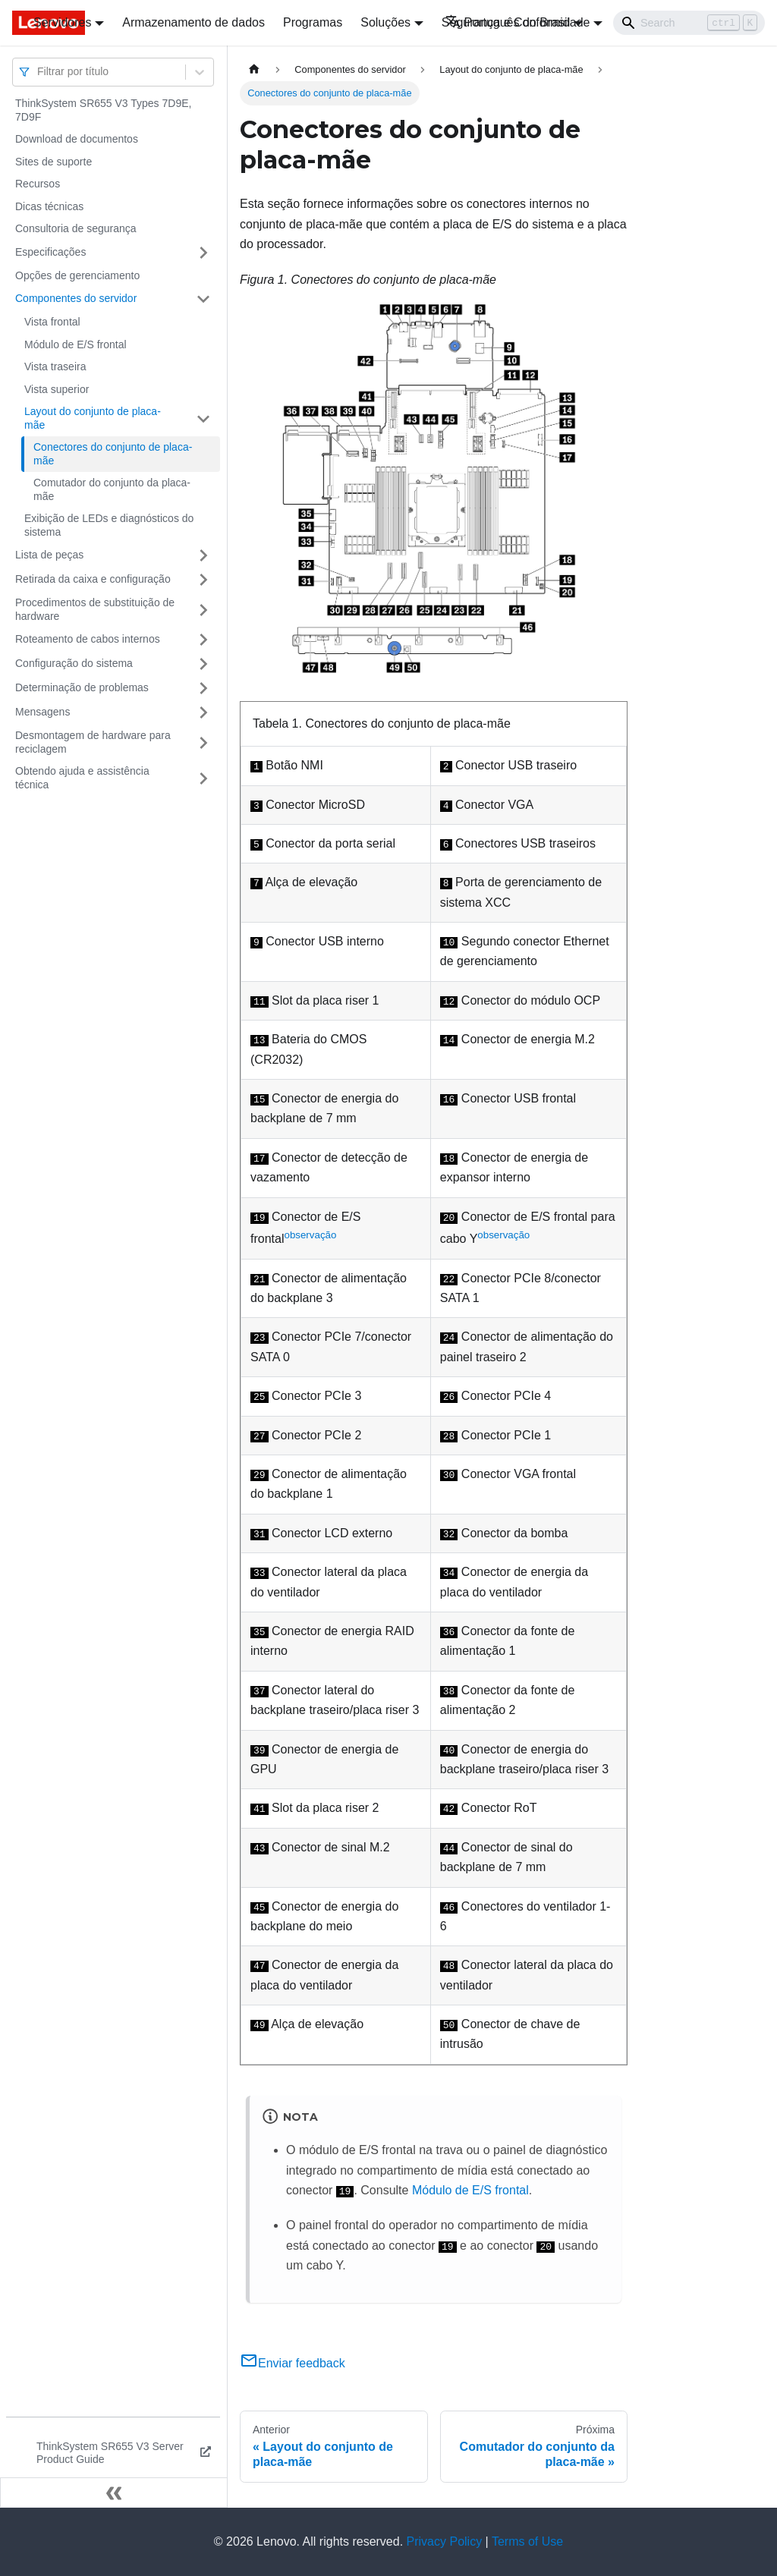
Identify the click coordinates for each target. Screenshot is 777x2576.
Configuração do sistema (74, 663)
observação (310, 1235)
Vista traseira (55, 366)
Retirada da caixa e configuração (93, 579)
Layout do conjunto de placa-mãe (92, 418)
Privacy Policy (445, 2541)
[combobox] (38, 71)
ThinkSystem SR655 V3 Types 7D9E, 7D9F (103, 110)
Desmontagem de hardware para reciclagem (93, 742)
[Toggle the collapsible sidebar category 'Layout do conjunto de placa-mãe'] (203, 418)
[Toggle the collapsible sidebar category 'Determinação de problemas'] (203, 688)
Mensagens (42, 712)
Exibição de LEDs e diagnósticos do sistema (108, 525)
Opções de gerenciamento (77, 275)
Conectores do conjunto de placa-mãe (112, 454)
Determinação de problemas (82, 687)
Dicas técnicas (49, 206)
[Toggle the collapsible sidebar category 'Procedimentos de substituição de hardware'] (203, 609)
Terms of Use (527, 2541)
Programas (312, 22)
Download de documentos (76, 139)
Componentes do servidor (76, 298)
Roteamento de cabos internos (87, 639)
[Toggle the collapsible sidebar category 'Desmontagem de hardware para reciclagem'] (203, 742)
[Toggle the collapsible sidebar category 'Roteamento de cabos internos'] (203, 639)
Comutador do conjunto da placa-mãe (111, 489)
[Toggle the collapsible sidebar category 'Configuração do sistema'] (203, 664)
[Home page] (254, 69)
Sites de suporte (53, 162)
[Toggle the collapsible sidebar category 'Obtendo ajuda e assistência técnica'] (203, 778)
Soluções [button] (385, 22)
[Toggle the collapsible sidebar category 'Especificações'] (203, 253)
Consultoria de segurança (76, 228)
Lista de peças (49, 555)
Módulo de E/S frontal (75, 344)
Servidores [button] (62, 22)
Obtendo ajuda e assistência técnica (82, 778)
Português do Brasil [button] (508, 22)
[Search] (689, 23)
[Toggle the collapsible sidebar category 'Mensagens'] (203, 712)
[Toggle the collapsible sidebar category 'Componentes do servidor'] (203, 299)
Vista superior (56, 389)
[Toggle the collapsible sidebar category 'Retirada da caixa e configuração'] (203, 580)
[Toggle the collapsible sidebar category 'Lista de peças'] (203, 555)
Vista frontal (52, 322)
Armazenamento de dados (193, 22)
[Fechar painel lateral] (114, 2492)
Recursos (37, 184)
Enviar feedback (292, 2363)
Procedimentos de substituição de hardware (95, 609)
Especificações (50, 252)
